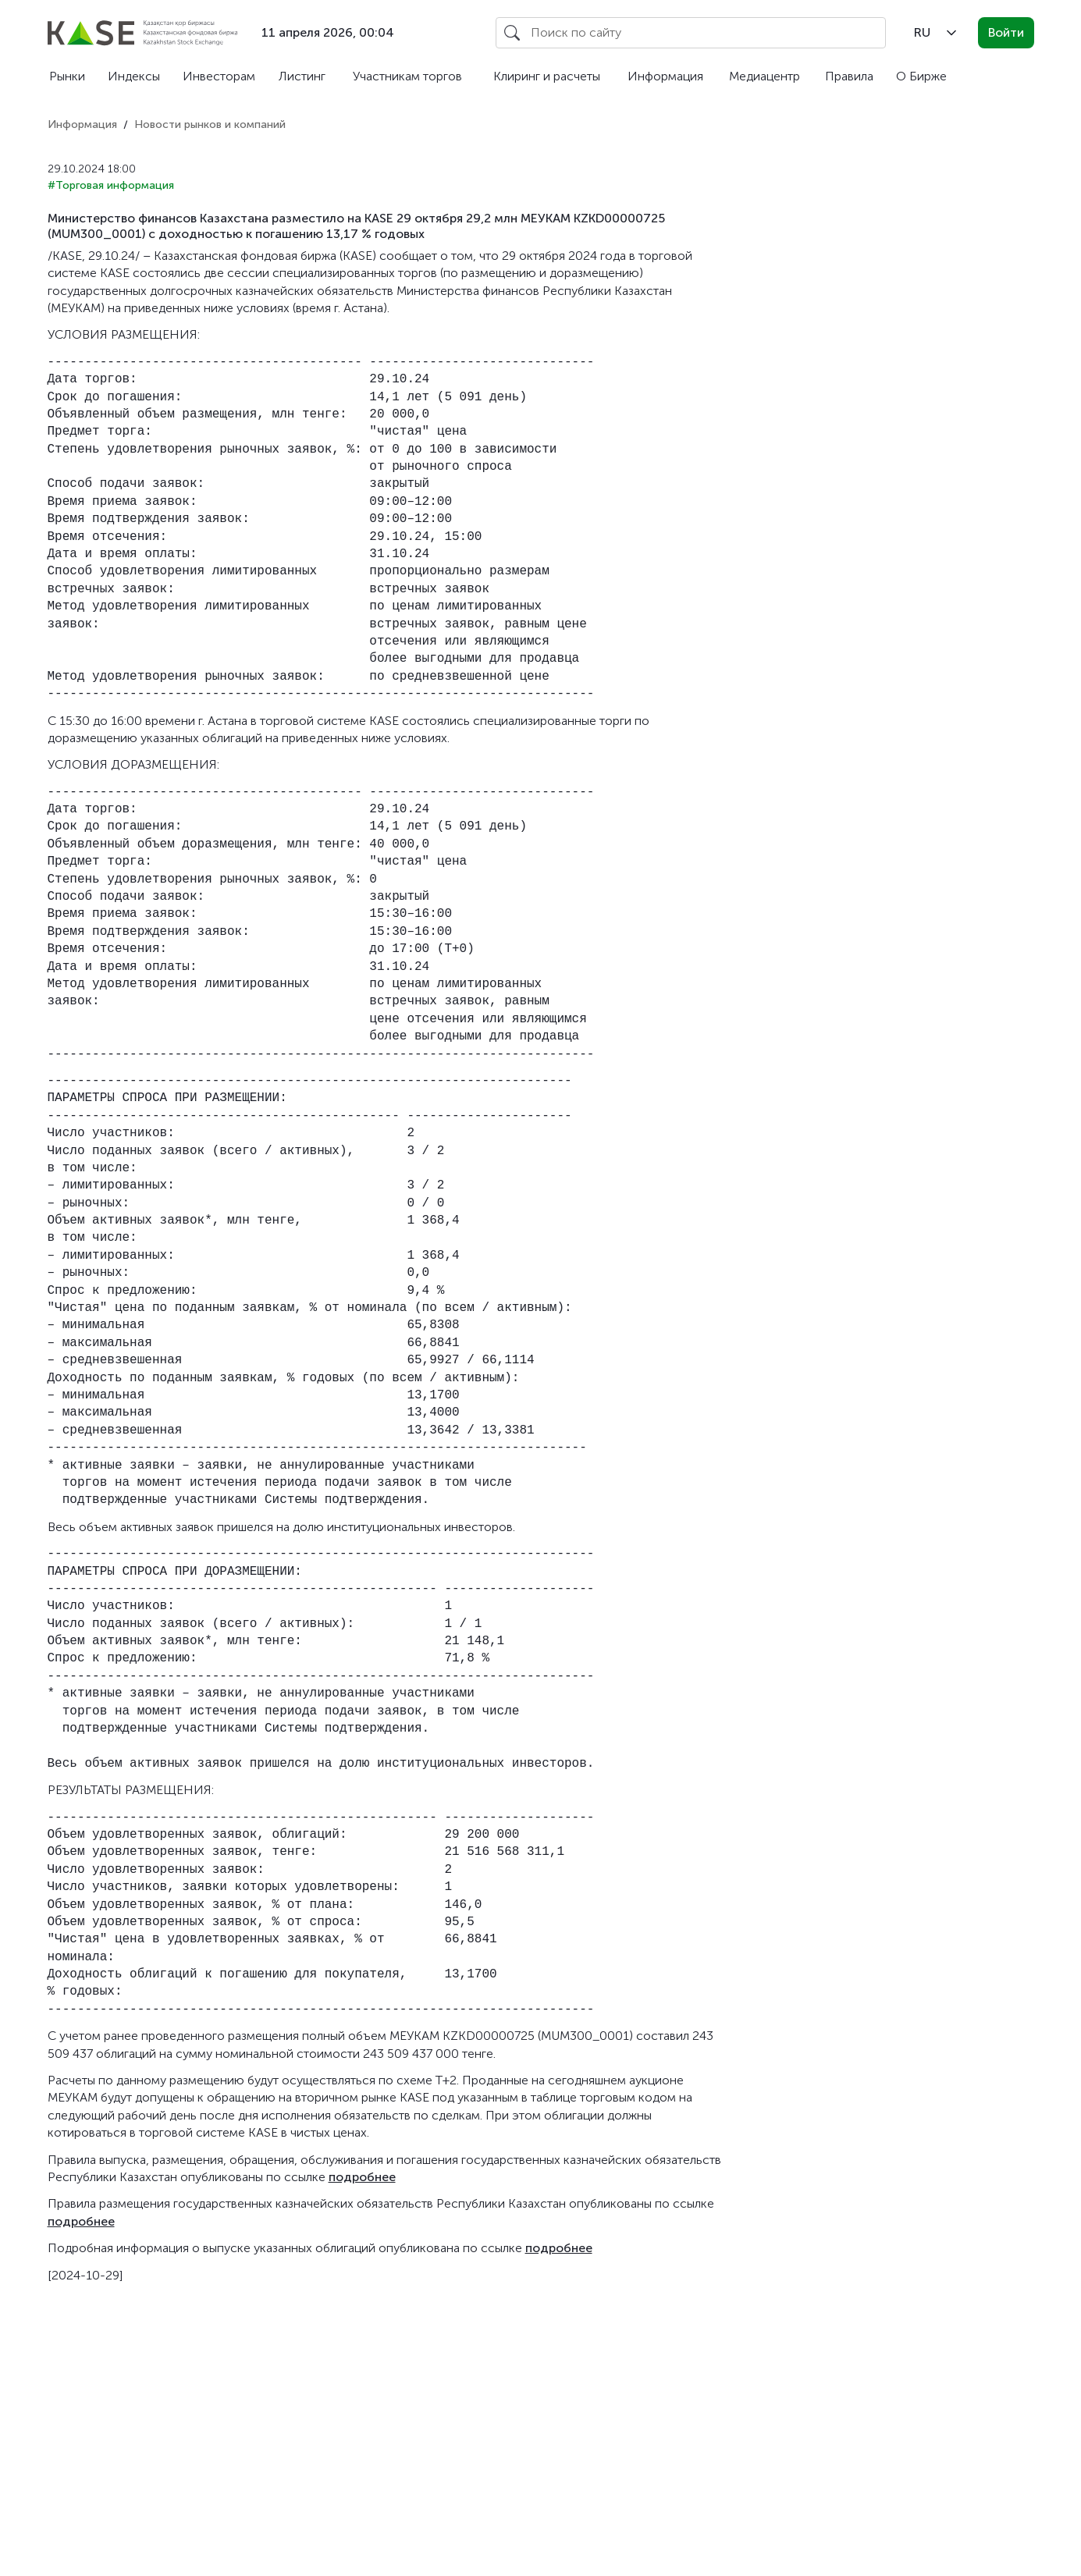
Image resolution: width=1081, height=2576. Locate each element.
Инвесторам (219, 76)
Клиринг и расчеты (546, 76)
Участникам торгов (407, 76)
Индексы (134, 76)
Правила (849, 76)
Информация (665, 76)
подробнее (362, 2176)
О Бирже (921, 76)
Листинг (302, 76)
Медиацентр (764, 76)
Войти (1006, 32)
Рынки (67, 76)
